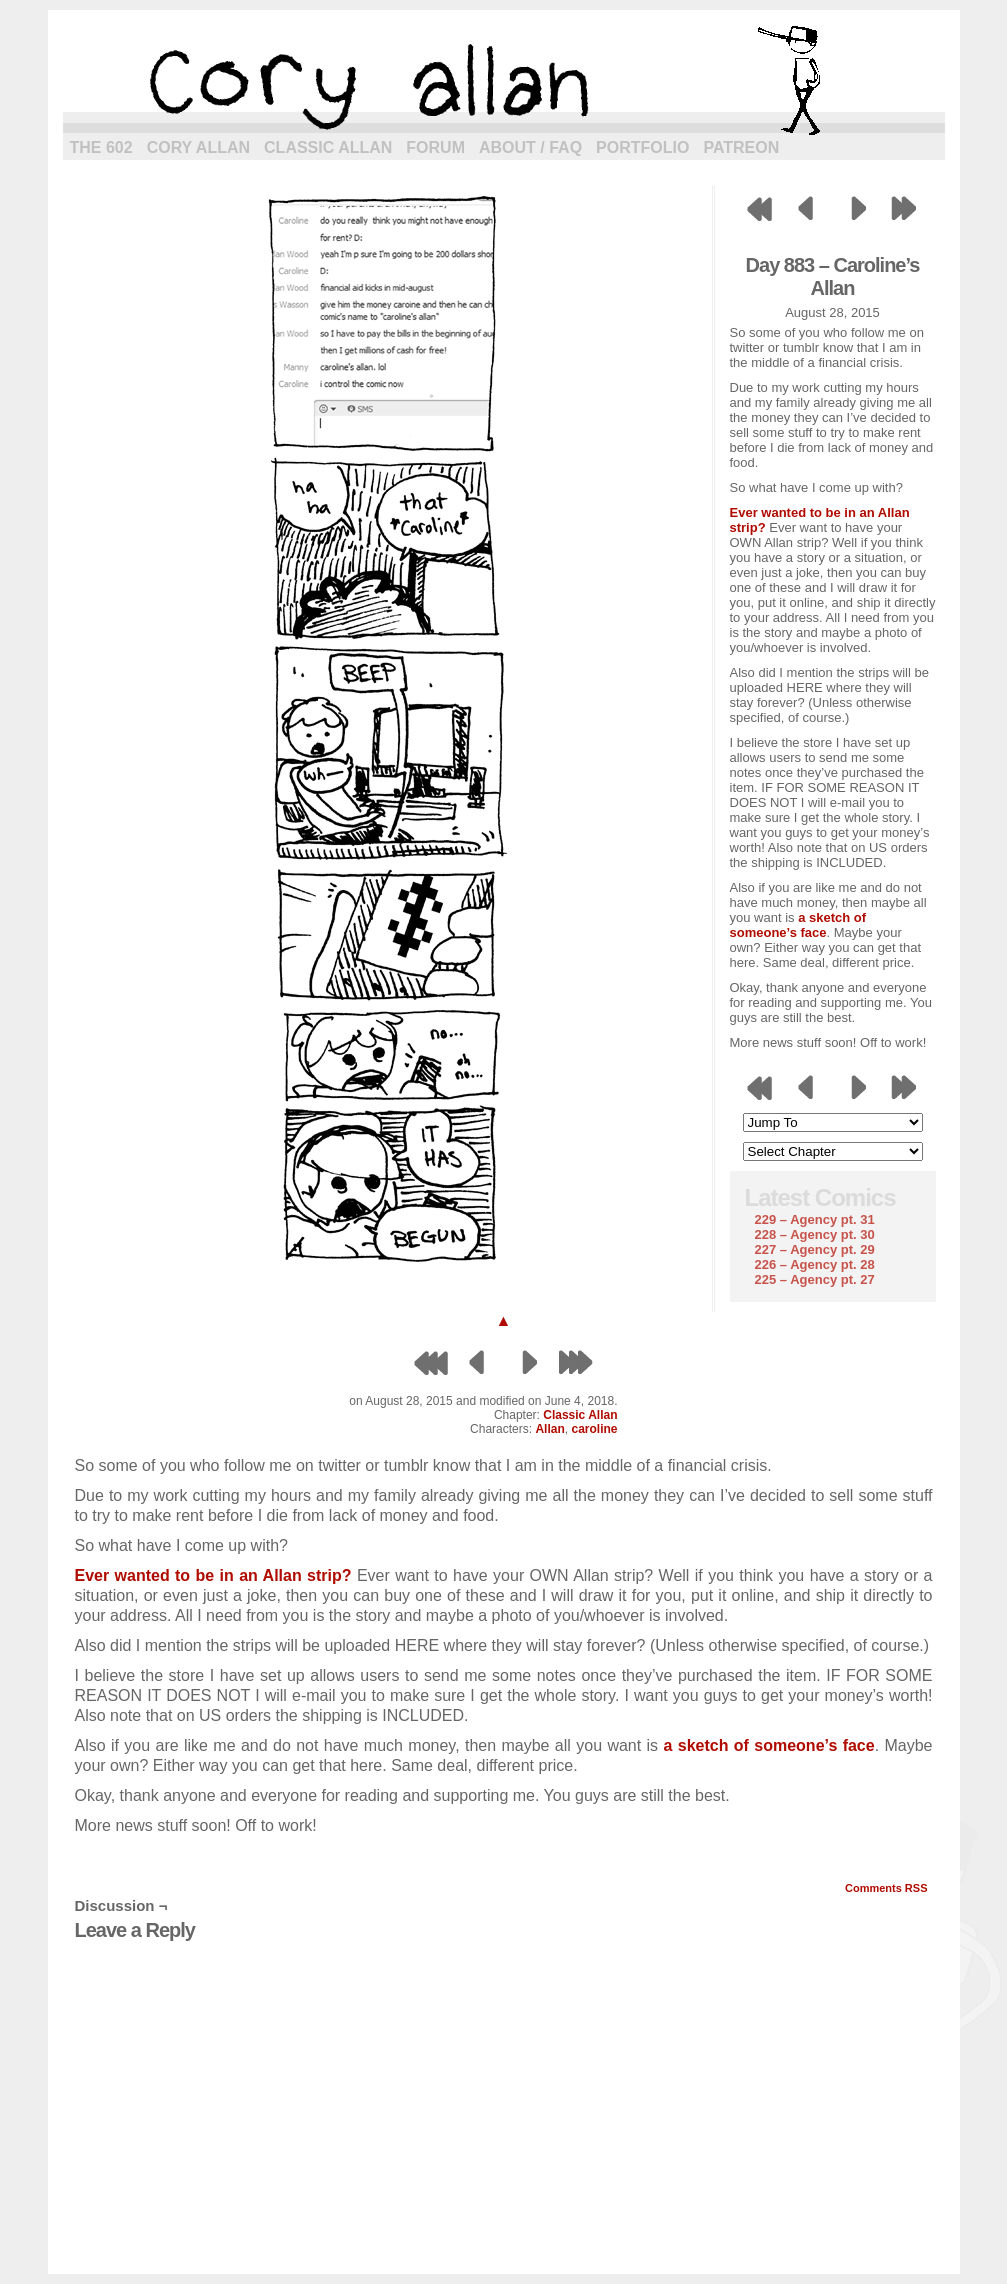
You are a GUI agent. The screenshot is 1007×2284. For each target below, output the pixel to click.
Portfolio (642, 147)
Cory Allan (198, 147)
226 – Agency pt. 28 (815, 1264)
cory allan (504, 80)
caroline (594, 1429)
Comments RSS (886, 1888)
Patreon (741, 147)
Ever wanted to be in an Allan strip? (213, 1575)
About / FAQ (530, 147)
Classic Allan (328, 147)
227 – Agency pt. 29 (815, 1249)
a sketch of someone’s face (798, 925)
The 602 (101, 147)
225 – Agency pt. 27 (815, 1279)
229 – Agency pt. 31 (815, 1219)
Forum (435, 147)
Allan (549, 1429)
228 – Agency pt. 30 (815, 1234)
